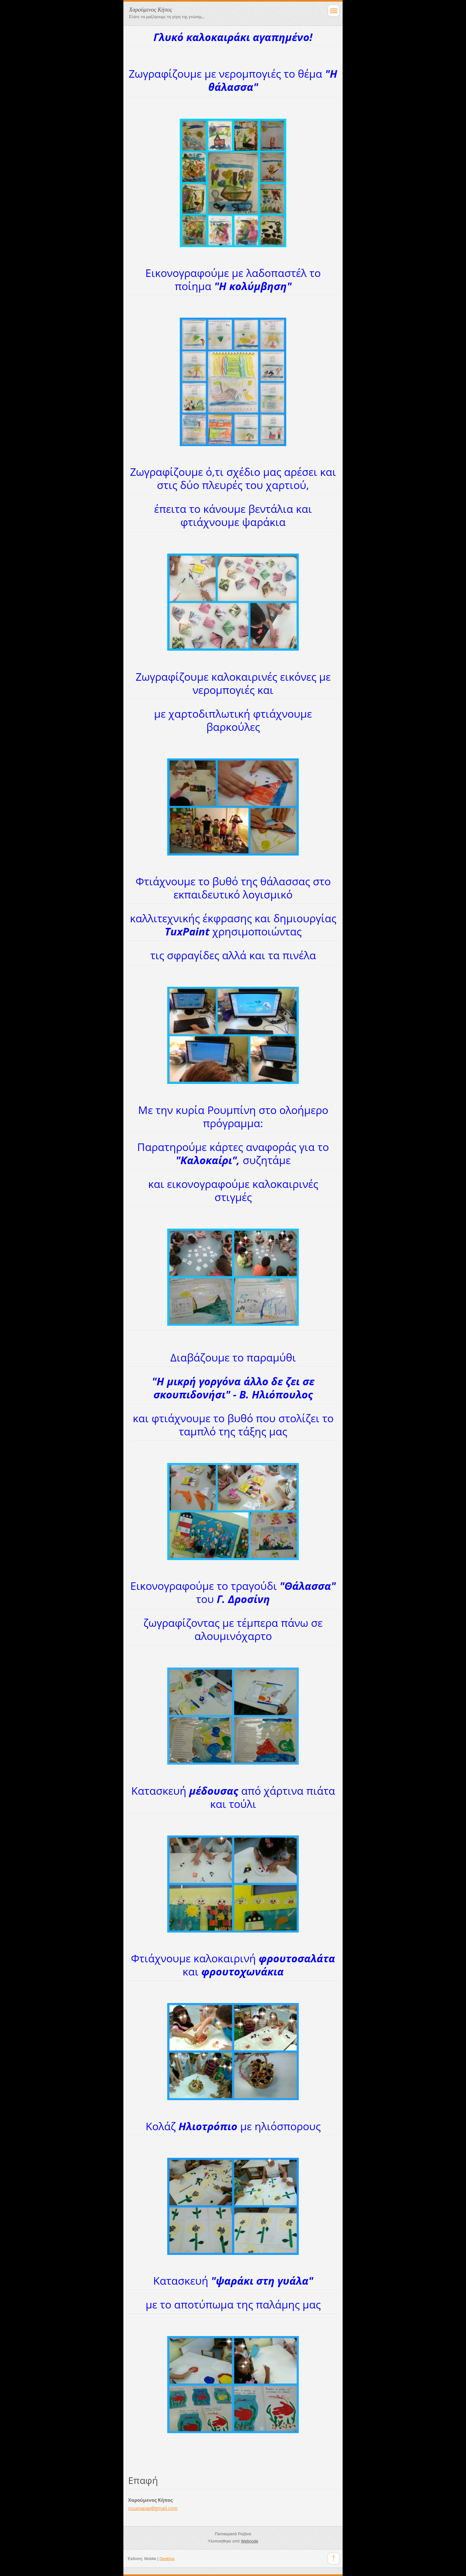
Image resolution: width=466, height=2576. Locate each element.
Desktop (166, 2558)
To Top (333, 2558)
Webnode (249, 2541)
